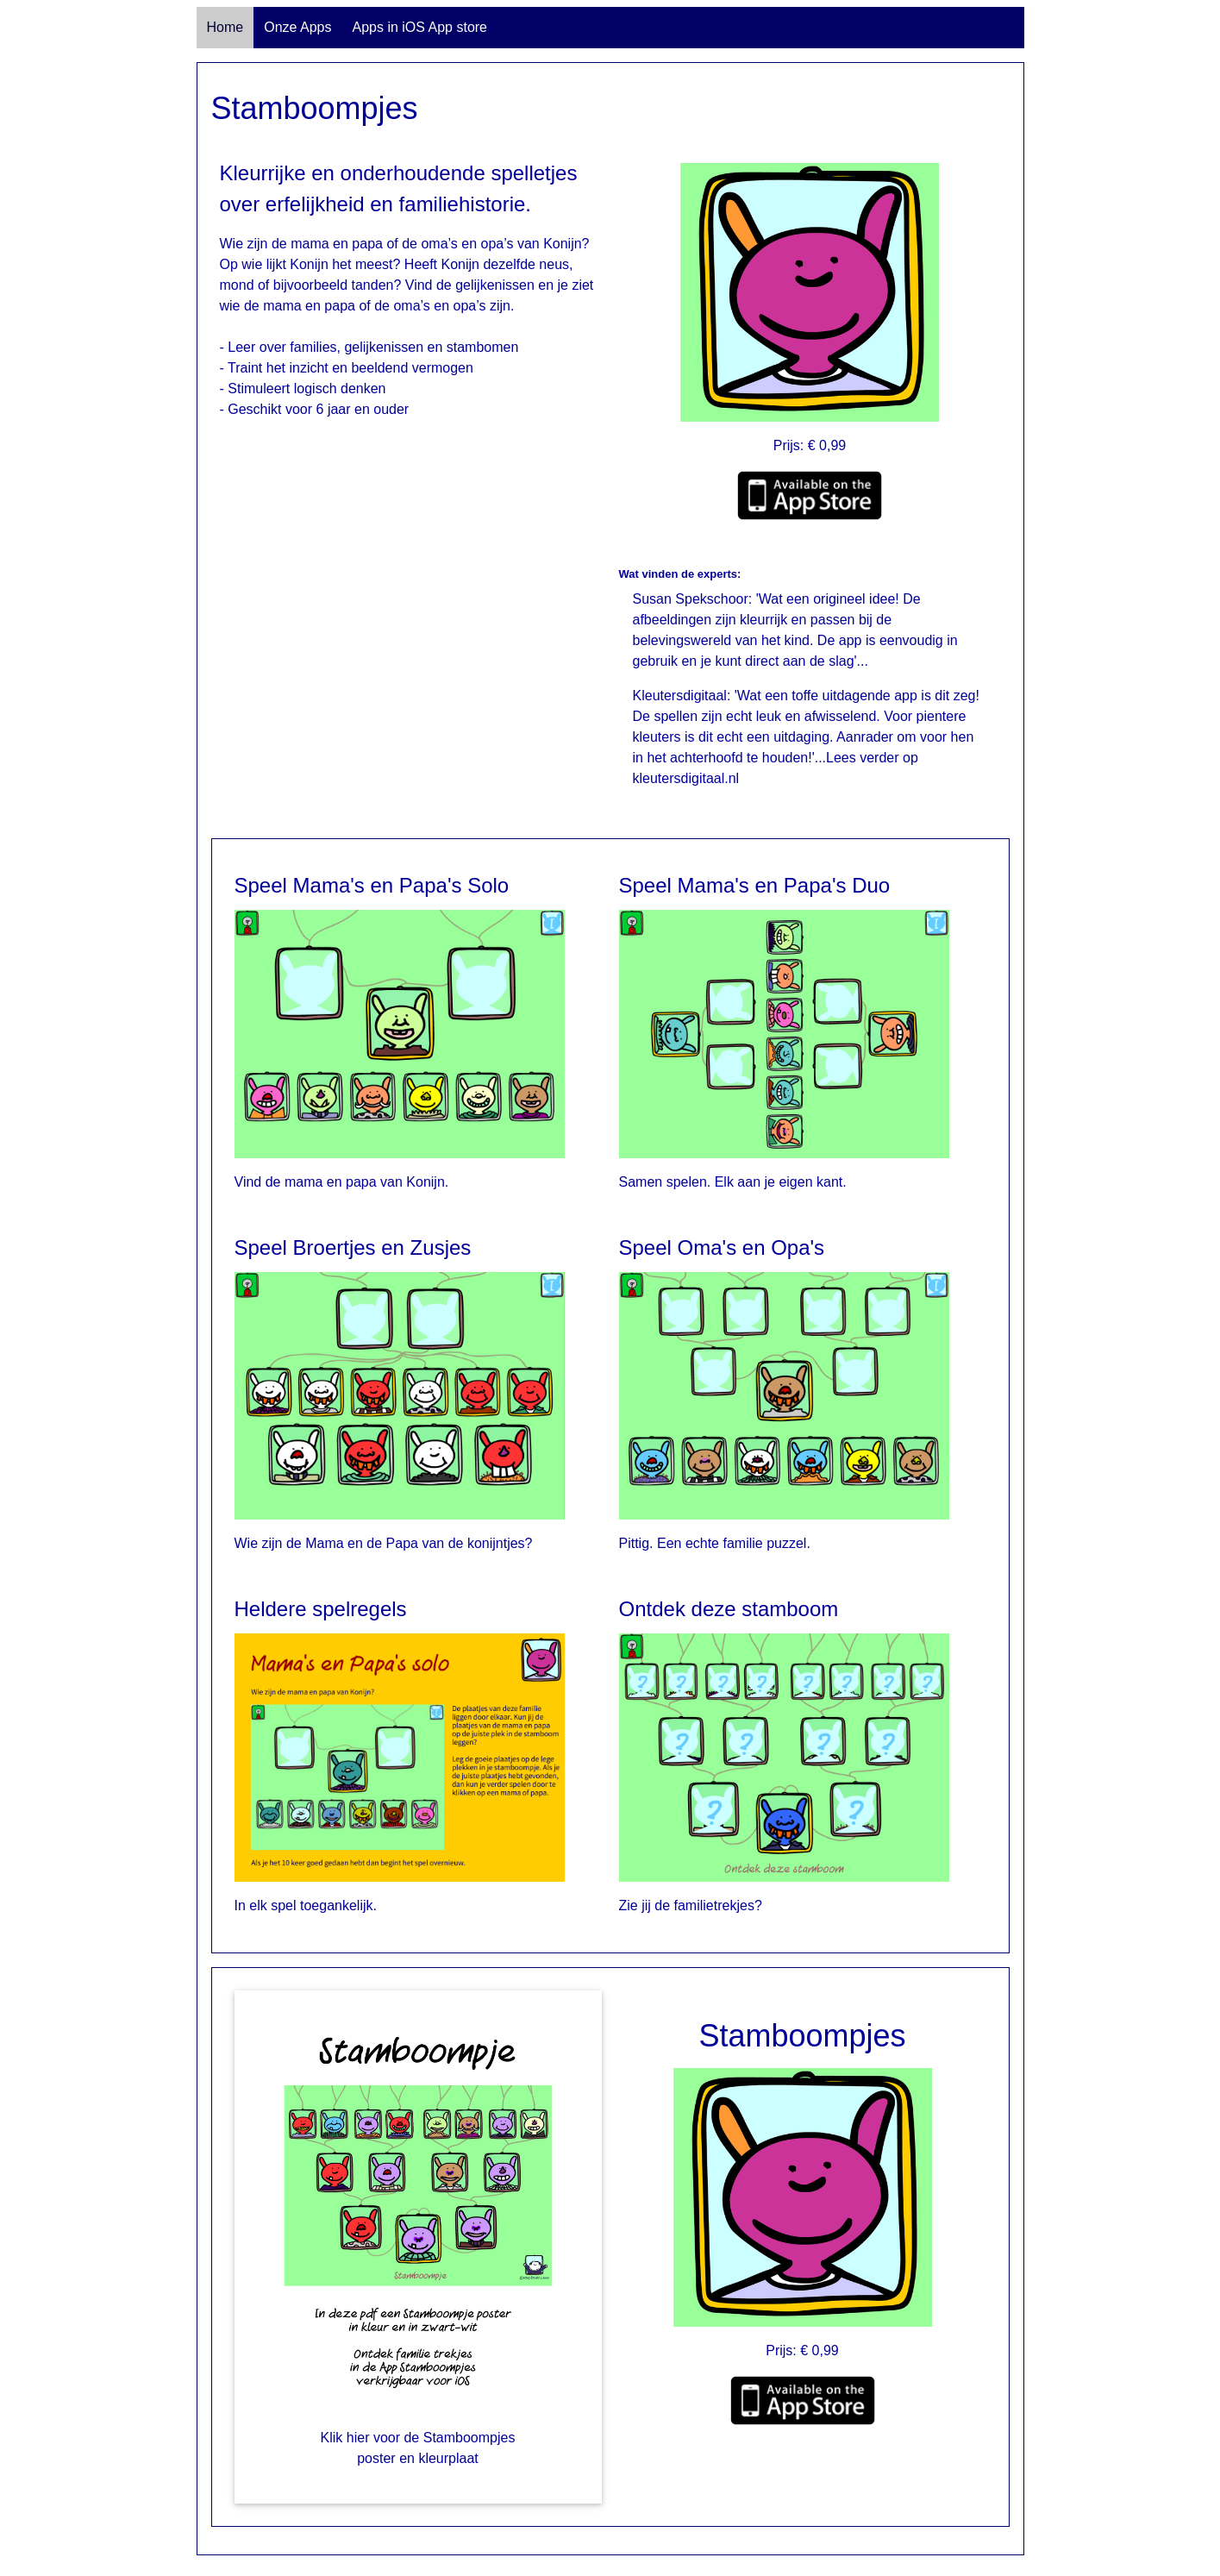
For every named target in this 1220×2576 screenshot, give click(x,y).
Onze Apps (297, 27)
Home (225, 27)
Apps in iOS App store (419, 27)
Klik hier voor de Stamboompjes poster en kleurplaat (418, 2448)
